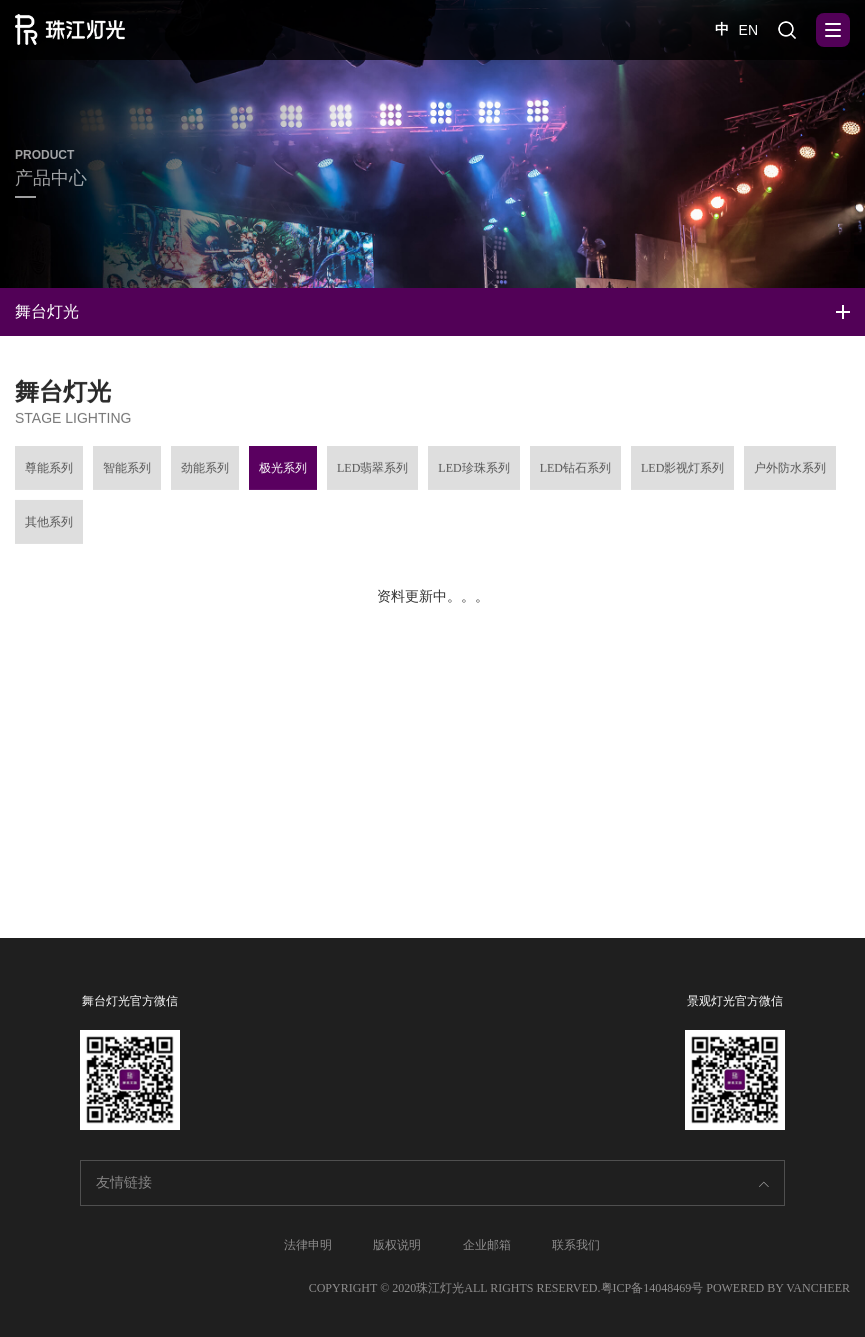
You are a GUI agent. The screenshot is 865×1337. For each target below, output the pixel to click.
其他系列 (49, 528)
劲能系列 (205, 474)
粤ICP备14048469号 (652, 1288)
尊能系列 (49, 474)
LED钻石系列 (575, 474)
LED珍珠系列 (473, 474)
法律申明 (308, 1245)
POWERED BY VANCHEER (778, 1288)
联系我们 (576, 1245)
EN (748, 30)
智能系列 (127, 474)
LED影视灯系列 (682, 474)
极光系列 (283, 474)
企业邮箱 (487, 1245)
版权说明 (397, 1245)
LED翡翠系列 (372, 474)
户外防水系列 (790, 474)
